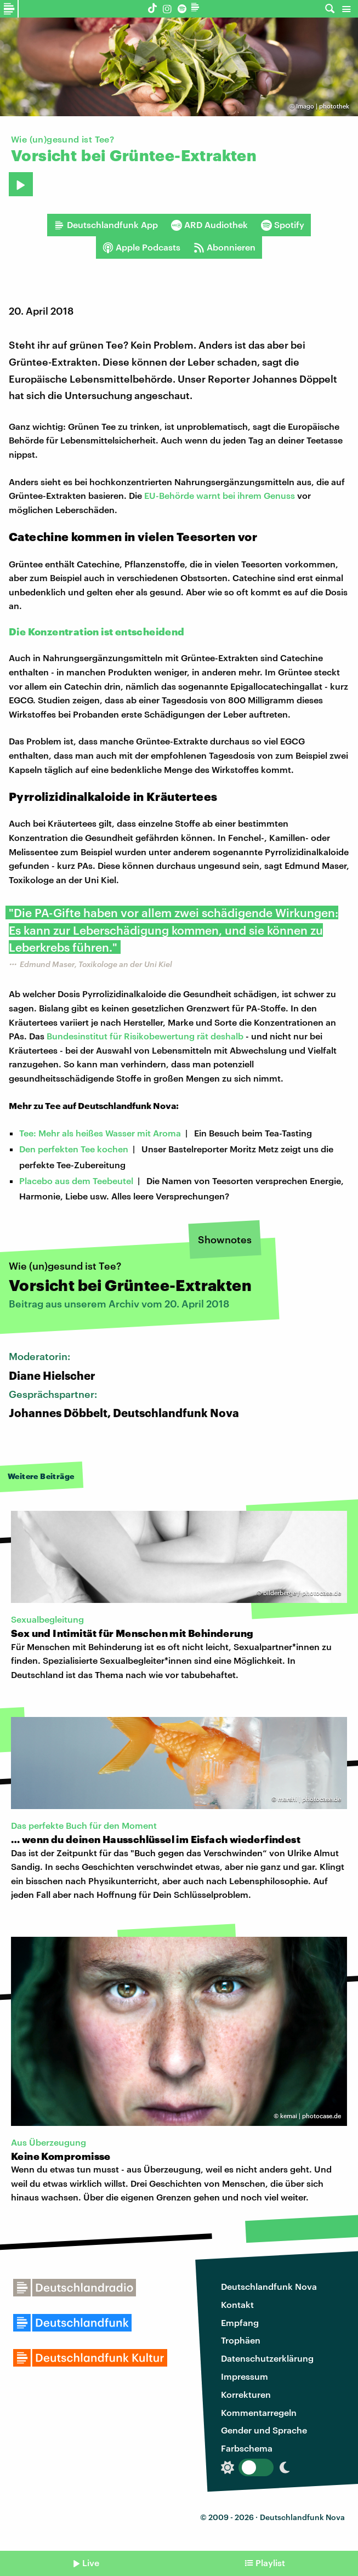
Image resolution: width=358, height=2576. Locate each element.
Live (90, 2562)
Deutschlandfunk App (106, 224)
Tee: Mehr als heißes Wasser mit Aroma (100, 1133)
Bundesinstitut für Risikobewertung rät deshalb (145, 1036)
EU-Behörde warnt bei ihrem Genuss (219, 495)
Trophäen (240, 2340)
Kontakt (237, 2304)
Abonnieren (224, 247)
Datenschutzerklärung (267, 2358)
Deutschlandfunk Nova (269, 2286)
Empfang (240, 2322)
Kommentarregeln (259, 2412)
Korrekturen (246, 2394)
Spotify (282, 224)
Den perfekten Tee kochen (73, 1149)
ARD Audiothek (209, 224)
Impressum (244, 2376)
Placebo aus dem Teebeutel (76, 1180)
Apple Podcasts (141, 247)
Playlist (270, 2562)
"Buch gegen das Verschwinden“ (198, 1852)
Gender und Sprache (264, 2430)
